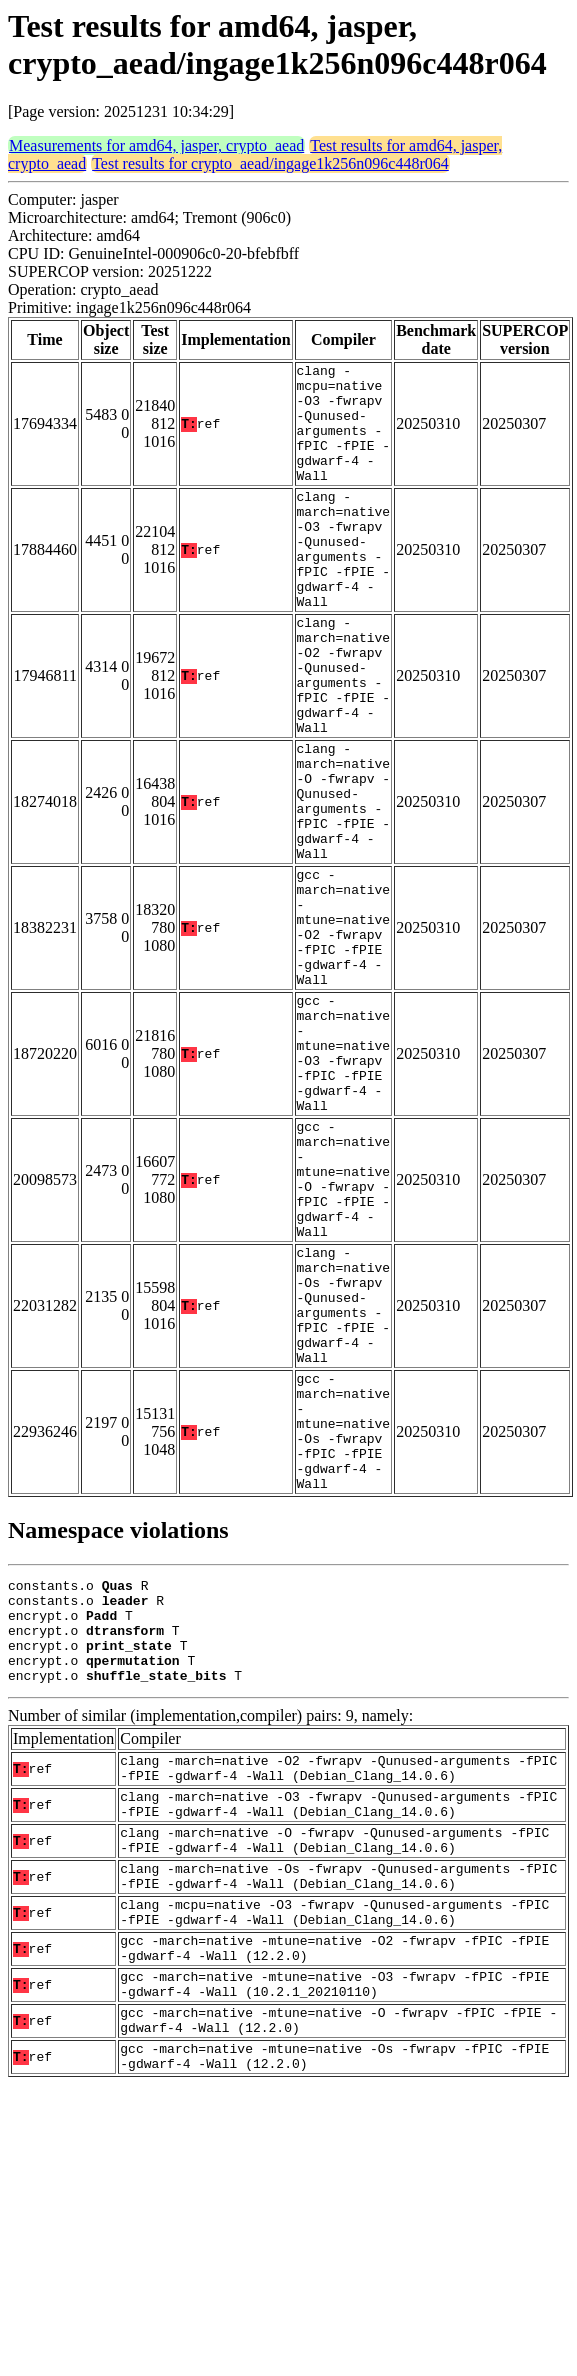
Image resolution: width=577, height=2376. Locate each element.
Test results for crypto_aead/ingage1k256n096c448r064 (270, 163)
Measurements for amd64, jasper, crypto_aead (156, 145)
